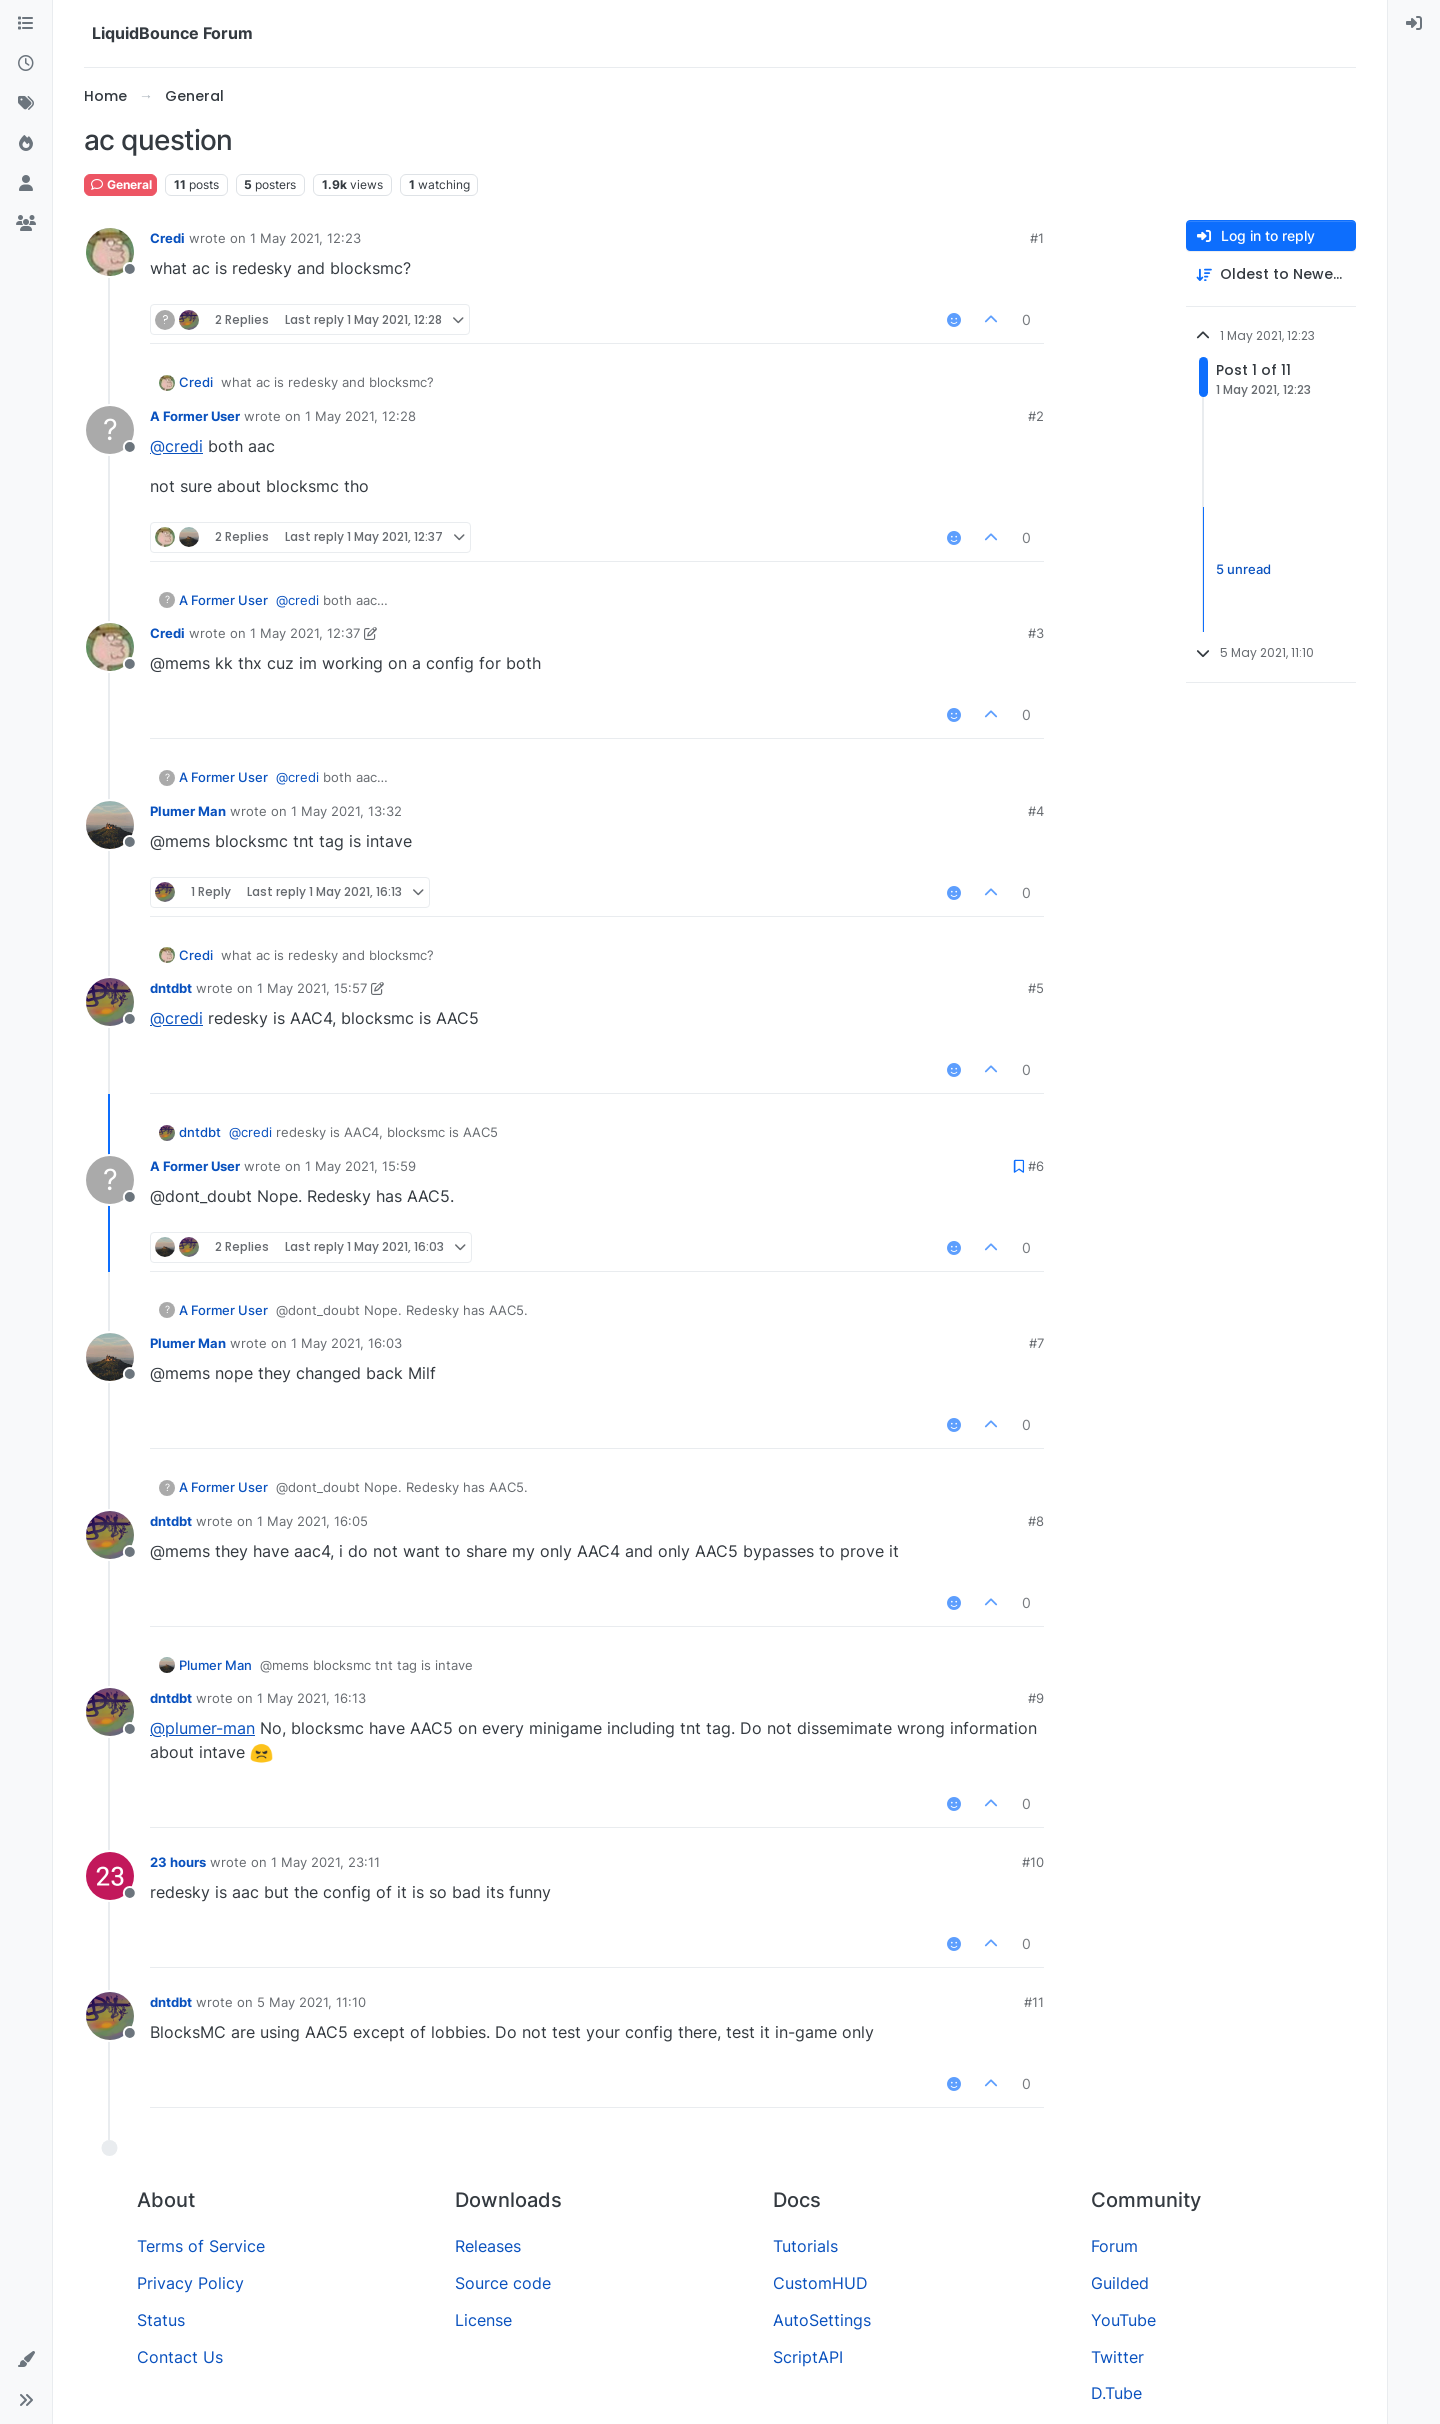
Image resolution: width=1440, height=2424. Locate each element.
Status (161, 2320)
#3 (1036, 633)
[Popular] (26, 144)
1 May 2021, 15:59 (360, 1166)
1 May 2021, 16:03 (346, 1343)
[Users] (26, 184)
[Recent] (26, 64)
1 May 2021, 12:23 (305, 238)
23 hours (178, 1862)
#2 (1036, 416)
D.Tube (1116, 2393)
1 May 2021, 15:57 (312, 988)
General (120, 184)
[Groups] (26, 224)
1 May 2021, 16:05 (312, 1521)
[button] (26, 2360)
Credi (167, 238)
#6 (1036, 1166)
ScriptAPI (808, 2357)
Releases (488, 2246)
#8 (1036, 1521)
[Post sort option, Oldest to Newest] (1271, 274)
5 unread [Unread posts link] (1243, 569)
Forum (1114, 2246)
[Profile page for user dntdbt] (110, 1002)
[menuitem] (1414, 24)
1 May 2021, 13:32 (346, 811)
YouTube (1123, 2320)
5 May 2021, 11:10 (311, 2002)
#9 (1036, 1698)
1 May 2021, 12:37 (305, 633)
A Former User (195, 416)
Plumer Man (188, 811)
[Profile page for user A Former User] (110, 430)
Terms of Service (201, 2246)
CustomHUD (820, 2283)
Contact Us (180, 2357)
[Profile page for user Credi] (110, 252)
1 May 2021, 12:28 (360, 416)
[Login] (1414, 24)
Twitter (1117, 2357)
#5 (1036, 988)
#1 (1037, 238)
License (483, 2320)
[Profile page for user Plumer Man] (110, 825)
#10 (1033, 1862)
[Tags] (26, 104)
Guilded (1120, 2283)
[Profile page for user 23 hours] (110, 1876)
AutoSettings (822, 2320)
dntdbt (171, 988)
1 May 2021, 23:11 (325, 1862)
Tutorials (805, 2246)
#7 (1036, 1343)
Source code (503, 2283)
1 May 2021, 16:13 (311, 1698)
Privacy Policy (190, 2283)
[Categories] (26, 24)
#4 (1036, 811)
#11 (1034, 2002)
